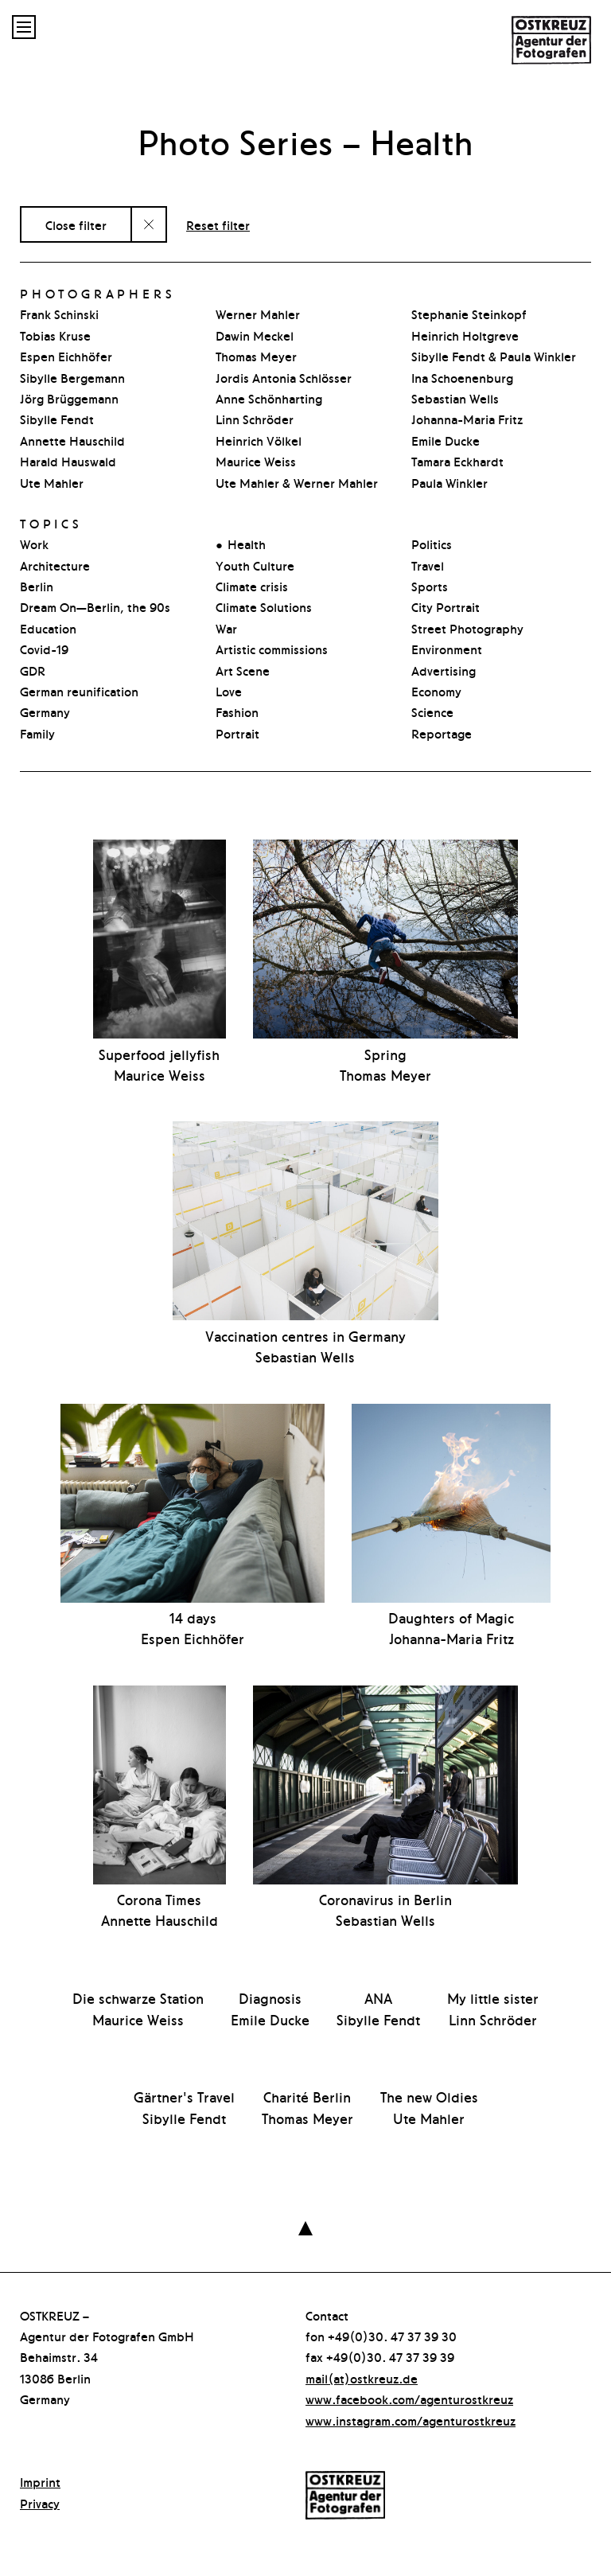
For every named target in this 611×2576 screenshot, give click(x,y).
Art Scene (243, 670)
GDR (32, 670)
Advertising (443, 670)
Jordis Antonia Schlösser (284, 377)
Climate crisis (252, 585)
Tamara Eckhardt (457, 461)
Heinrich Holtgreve (465, 335)
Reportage (441, 733)
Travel (427, 565)
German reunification (79, 691)
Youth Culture (255, 565)
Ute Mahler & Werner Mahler (297, 482)
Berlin (36, 585)
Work (34, 543)
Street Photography (467, 628)
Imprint (40, 2481)
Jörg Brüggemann (69, 398)
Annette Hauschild (72, 440)
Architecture (55, 565)
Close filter (76, 224)
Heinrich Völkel (259, 440)
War (226, 628)
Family (37, 733)
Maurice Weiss (256, 461)
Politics (431, 543)
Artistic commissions (272, 648)
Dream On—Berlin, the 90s (95, 606)
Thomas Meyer (256, 355)
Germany (45, 711)
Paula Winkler (449, 482)
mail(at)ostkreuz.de (362, 2378)
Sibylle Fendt (57, 418)
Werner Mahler (258, 313)
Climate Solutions (264, 606)
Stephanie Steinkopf (469, 313)
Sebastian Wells (455, 398)
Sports (429, 585)
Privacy (40, 2503)
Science (432, 711)
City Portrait (445, 606)
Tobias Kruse (55, 335)
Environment (446, 648)
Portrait (237, 733)
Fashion (237, 711)
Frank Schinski (59, 313)
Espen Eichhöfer (66, 355)
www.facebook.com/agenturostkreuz (409, 2398)
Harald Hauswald (68, 461)
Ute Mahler (52, 482)
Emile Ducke (445, 440)
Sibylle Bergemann (72, 377)
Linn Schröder (255, 418)
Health (247, 543)
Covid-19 (44, 648)
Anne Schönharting (269, 398)
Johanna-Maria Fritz (467, 418)
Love (229, 691)
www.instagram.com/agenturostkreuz (411, 2420)
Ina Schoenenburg (462, 377)
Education (48, 628)
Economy (436, 691)
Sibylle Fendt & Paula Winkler (493, 355)
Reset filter (218, 224)
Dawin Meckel (255, 335)
